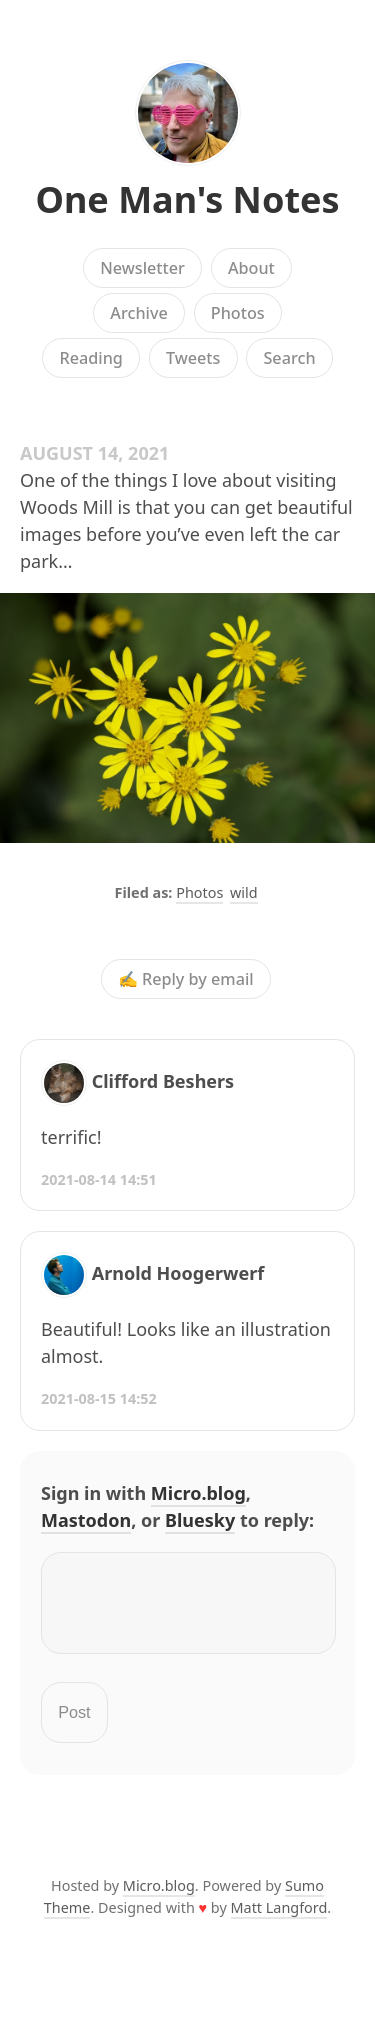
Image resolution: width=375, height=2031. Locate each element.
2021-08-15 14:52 (99, 1398)
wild (244, 892)
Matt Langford (279, 1919)
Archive (138, 313)
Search (289, 358)
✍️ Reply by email (186, 979)
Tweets (193, 358)
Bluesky (200, 1520)
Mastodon (86, 1520)
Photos (238, 313)
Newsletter (142, 268)
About (251, 268)
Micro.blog (198, 1493)
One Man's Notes (187, 199)
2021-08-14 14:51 (99, 1179)
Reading (90, 358)
